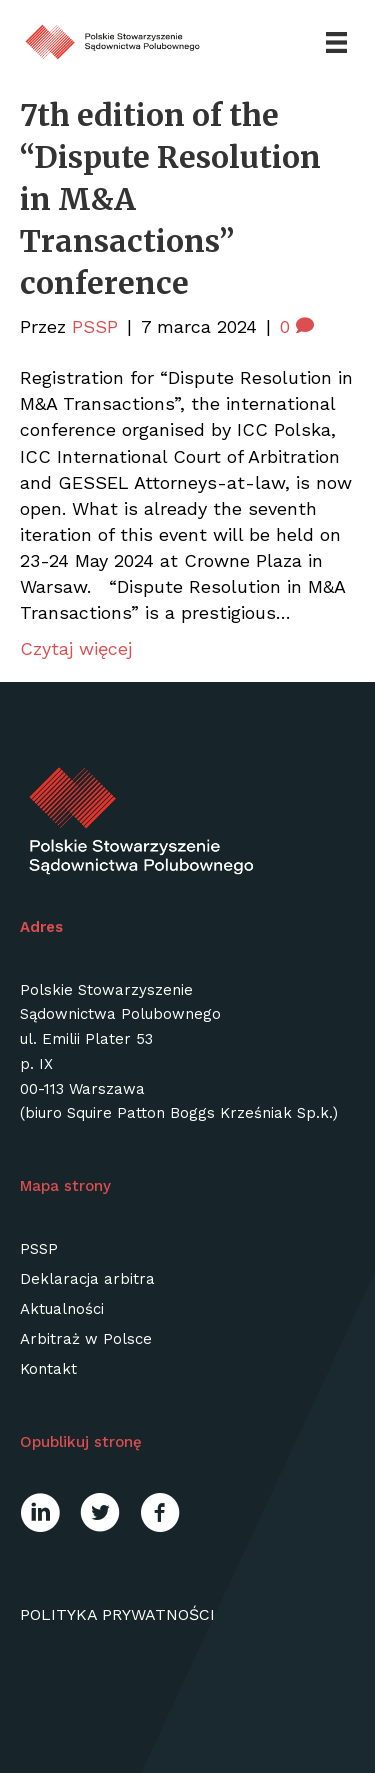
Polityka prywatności (117, 1614)
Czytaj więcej (76, 648)
